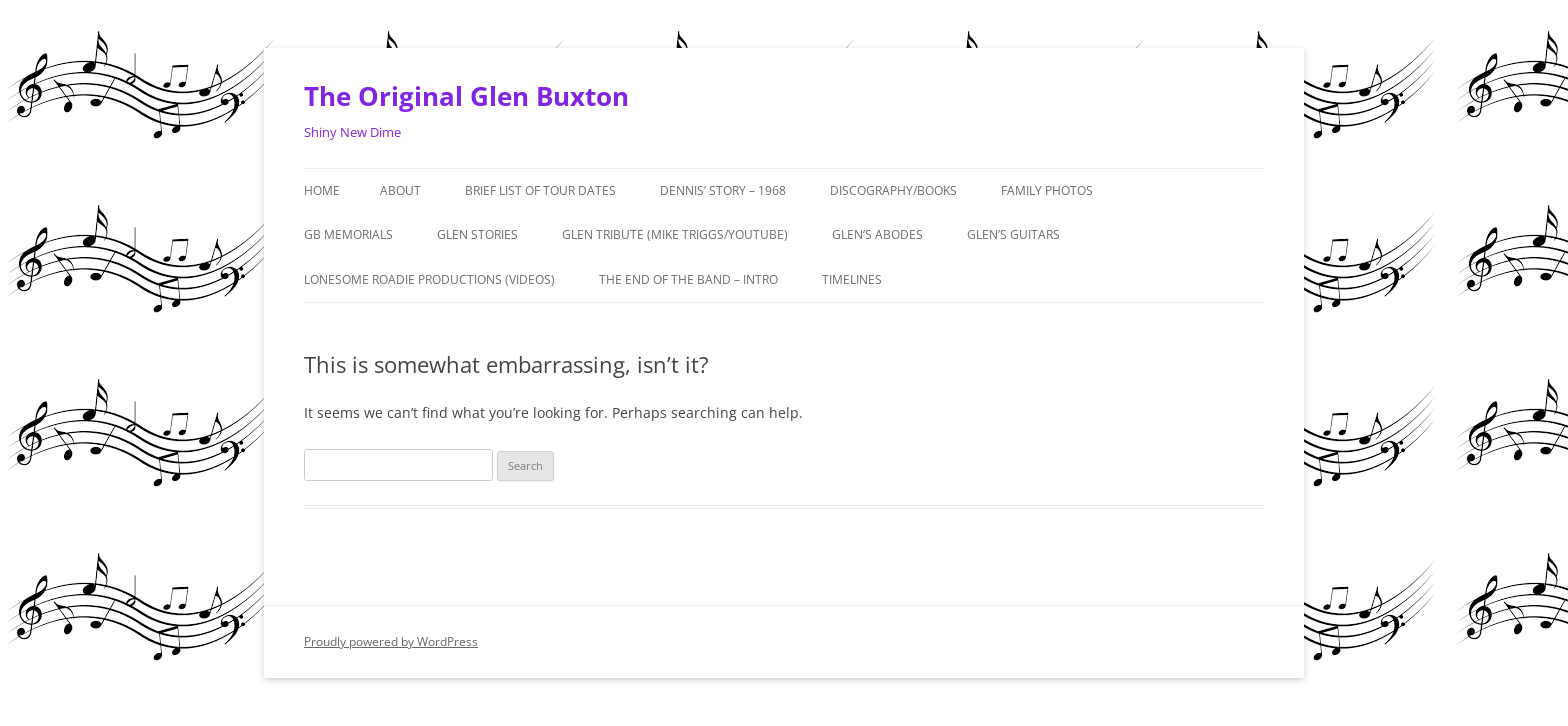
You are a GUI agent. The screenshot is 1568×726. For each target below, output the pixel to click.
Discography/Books (893, 190)
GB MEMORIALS (348, 234)
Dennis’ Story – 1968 (723, 190)
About (400, 190)
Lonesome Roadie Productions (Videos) (429, 279)
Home (322, 190)
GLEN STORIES (477, 234)
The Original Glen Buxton (466, 96)
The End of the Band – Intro (688, 279)
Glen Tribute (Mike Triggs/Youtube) (675, 234)
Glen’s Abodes (877, 234)
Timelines (852, 279)
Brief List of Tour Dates (540, 190)
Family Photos (1047, 190)
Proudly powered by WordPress (391, 641)
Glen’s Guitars (1013, 234)
